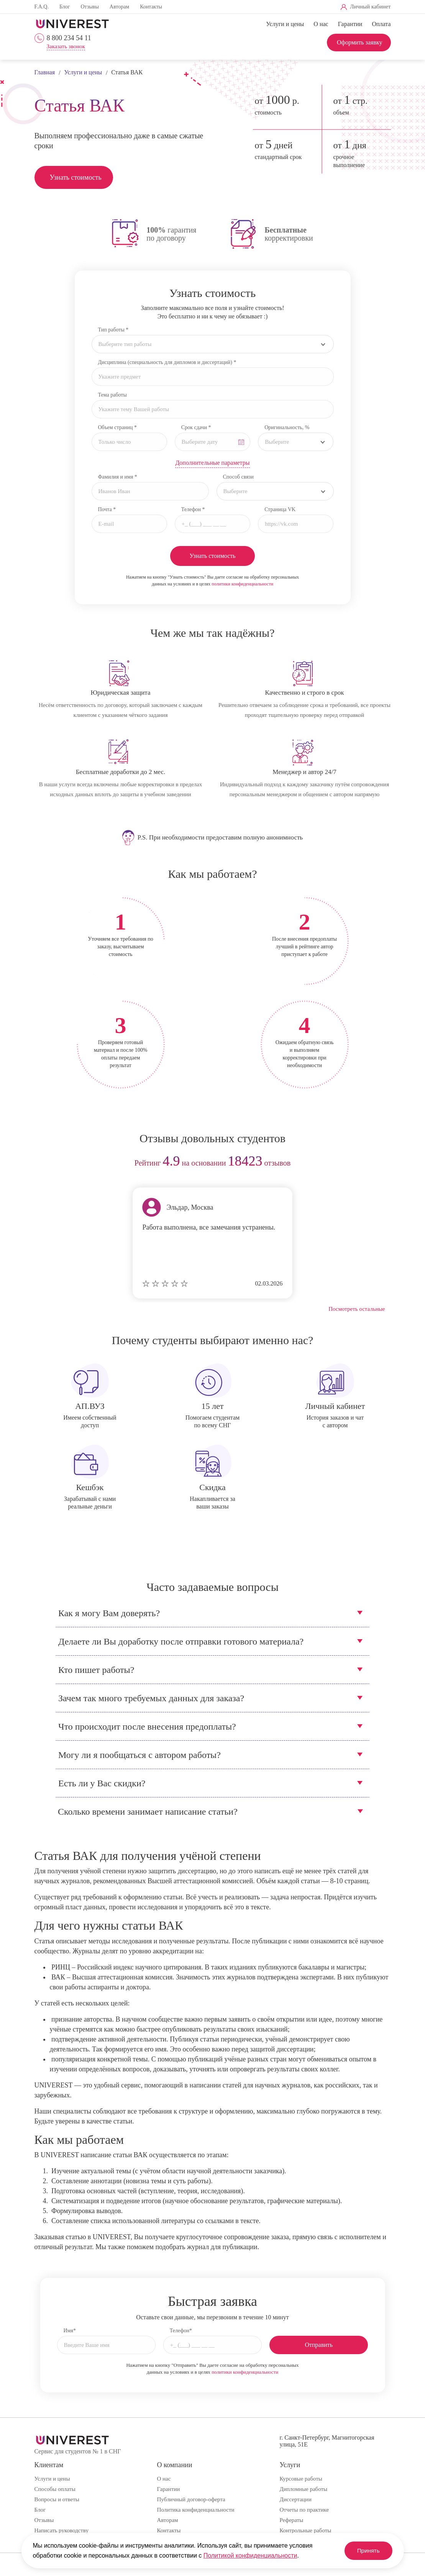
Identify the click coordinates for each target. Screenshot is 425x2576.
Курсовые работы (300, 2479)
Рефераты (291, 2520)
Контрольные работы (305, 2530)
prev (43, 1163)
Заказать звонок (66, 46)
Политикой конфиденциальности (250, 2555)
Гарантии (350, 24)
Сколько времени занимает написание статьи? (148, 1812)
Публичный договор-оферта (191, 2499)
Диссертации (295, 2499)
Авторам (119, 7)
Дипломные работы (303, 2489)
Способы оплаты (54, 2489)
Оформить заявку (359, 42)
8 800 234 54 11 (69, 38)
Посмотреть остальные (356, 1309)
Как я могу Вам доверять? (109, 1613)
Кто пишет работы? (96, 1670)
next (382, 1163)
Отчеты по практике (304, 2510)
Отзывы (89, 7)
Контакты (151, 7)
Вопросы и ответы (56, 2499)
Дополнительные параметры (212, 462)
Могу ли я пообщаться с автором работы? (139, 1755)
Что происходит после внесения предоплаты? (147, 1727)
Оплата (381, 24)
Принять (365, 2550)
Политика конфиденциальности (195, 2510)
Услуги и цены (285, 24)
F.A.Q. (41, 7)
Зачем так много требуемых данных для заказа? (151, 1698)
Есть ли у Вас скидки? (101, 1783)
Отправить (319, 2345)
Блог (64, 7)
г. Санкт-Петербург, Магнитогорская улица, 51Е (326, 2441)
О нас (320, 24)
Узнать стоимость (76, 177)
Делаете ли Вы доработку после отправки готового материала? (181, 1641)
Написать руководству (61, 2530)
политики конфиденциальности (242, 584)
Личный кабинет (370, 6)
